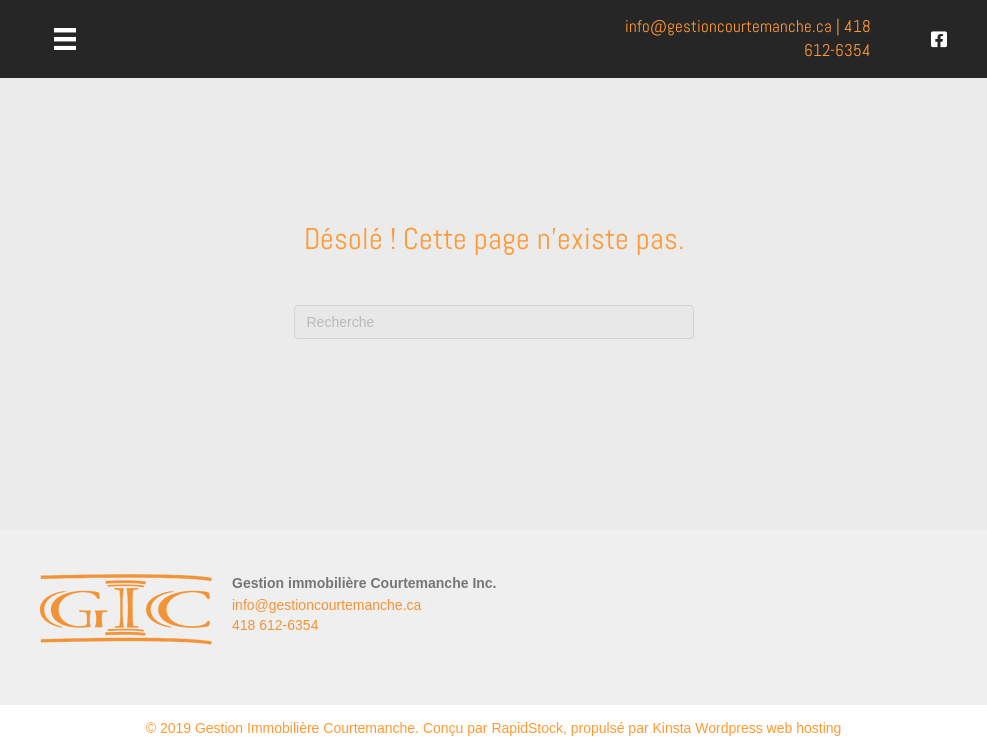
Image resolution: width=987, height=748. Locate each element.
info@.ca (728, 26)
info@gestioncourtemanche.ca (326, 605)
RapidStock (527, 728)
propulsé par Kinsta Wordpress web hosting (706, 728)
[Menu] (65, 39)
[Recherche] (494, 322)
